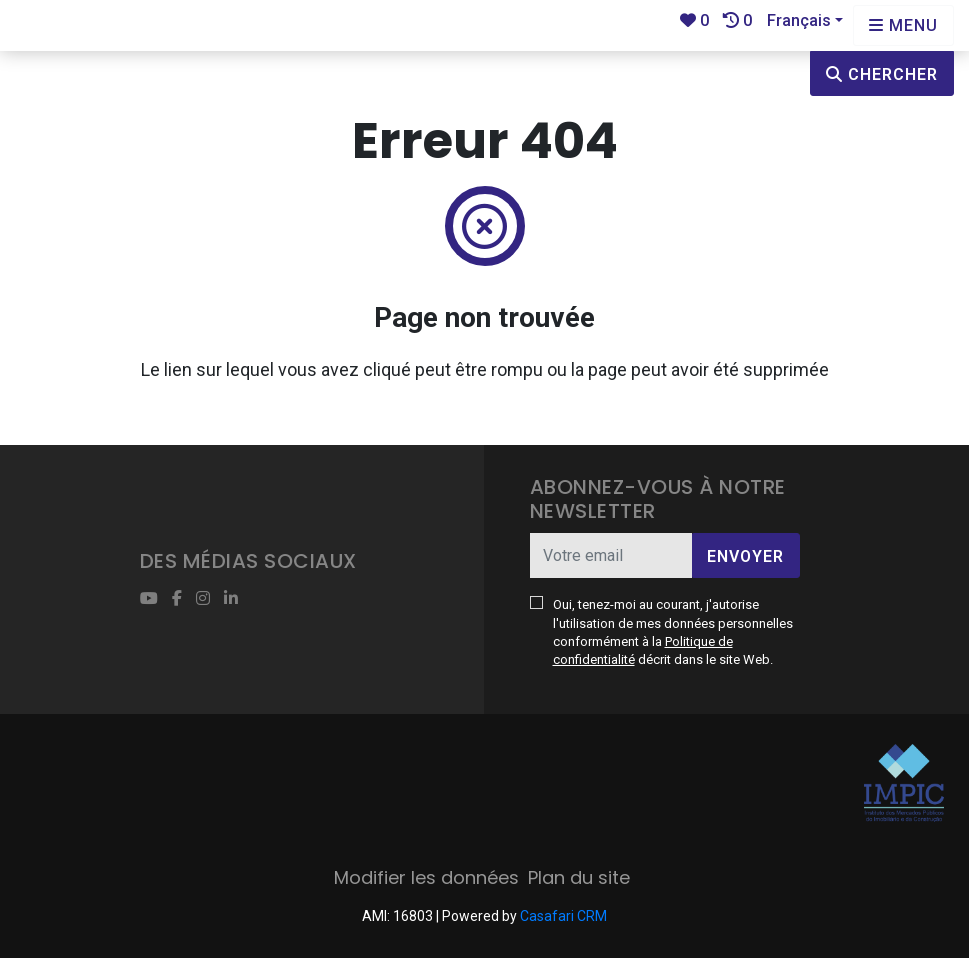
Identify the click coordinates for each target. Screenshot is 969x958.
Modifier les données (426, 877)
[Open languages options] (903, 25)
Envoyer (745, 556)
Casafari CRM (563, 916)
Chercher (882, 74)
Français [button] (799, 20)
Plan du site (579, 877)
